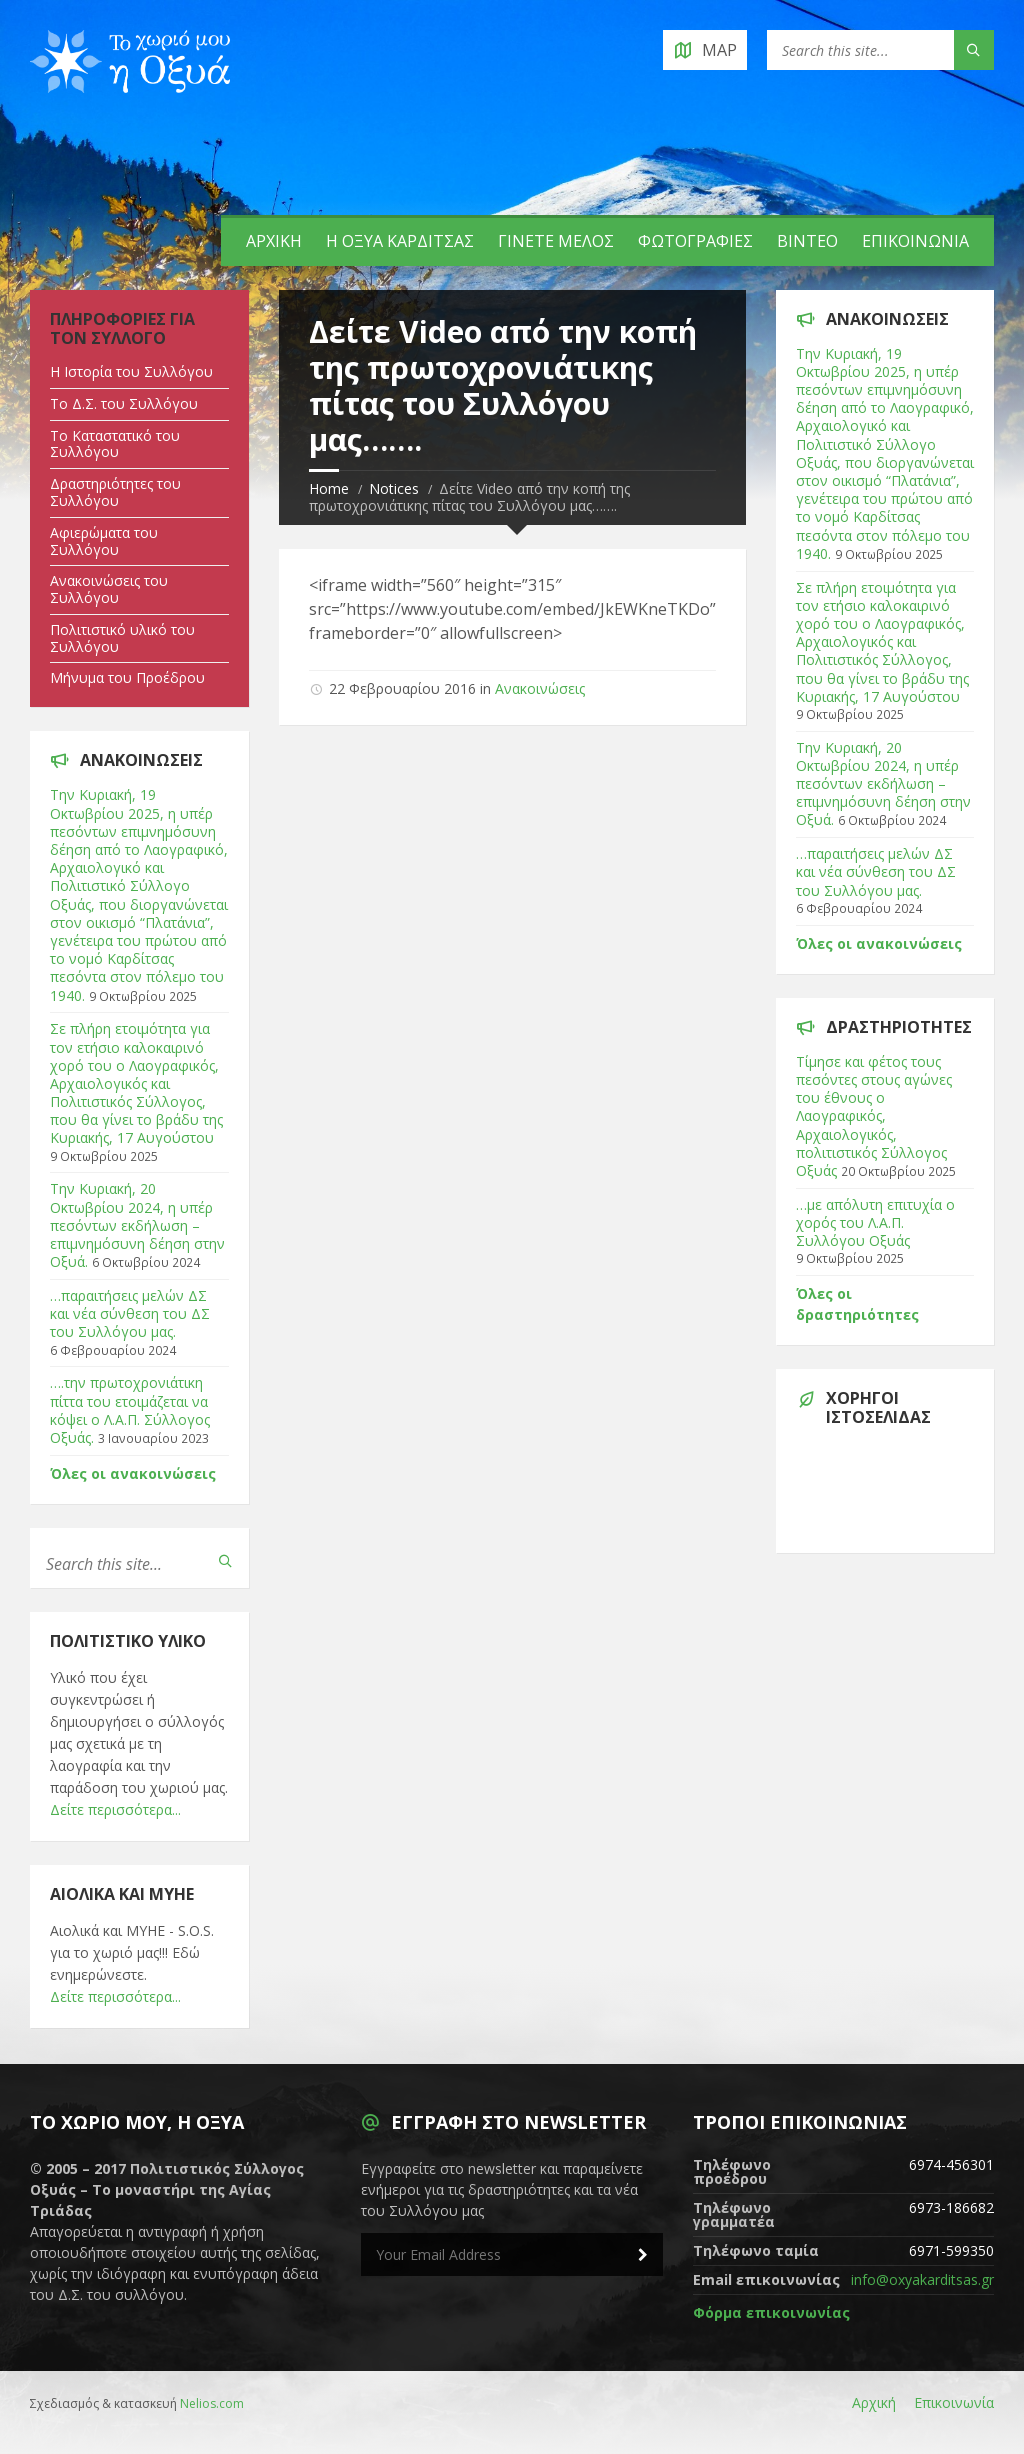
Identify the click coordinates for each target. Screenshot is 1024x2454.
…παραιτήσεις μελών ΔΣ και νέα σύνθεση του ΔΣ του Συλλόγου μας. (130, 1313)
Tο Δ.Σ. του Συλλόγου (124, 403)
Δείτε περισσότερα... (115, 1809)
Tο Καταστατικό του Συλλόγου (115, 444)
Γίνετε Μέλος (556, 241)
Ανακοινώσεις (540, 688)
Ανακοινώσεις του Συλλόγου (109, 589)
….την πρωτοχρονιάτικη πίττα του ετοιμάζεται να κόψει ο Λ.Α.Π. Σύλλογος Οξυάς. (130, 1410)
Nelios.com (212, 2403)
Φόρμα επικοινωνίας (771, 2312)
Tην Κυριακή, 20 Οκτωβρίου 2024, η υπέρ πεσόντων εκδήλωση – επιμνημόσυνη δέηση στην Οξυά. (137, 1225)
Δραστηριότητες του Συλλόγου (115, 492)
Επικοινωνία (915, 241)
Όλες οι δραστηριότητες (857, 1304)
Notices (394, 488)
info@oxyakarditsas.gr (922, 2279)
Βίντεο (807, 241)
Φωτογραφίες (695, 241)
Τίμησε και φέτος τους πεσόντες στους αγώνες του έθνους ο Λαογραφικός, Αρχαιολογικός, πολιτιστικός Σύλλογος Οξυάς (874, 1116)
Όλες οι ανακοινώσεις (133, 1473)
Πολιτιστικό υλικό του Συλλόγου (122, 638)
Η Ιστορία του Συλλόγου (131, 371)
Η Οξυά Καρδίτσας (400, 241)
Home (329, 488)
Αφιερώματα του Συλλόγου (104, 541)
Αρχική (274, 241)
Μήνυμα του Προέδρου (127, 677)
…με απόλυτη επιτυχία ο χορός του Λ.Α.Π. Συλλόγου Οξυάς (875, 1222)
